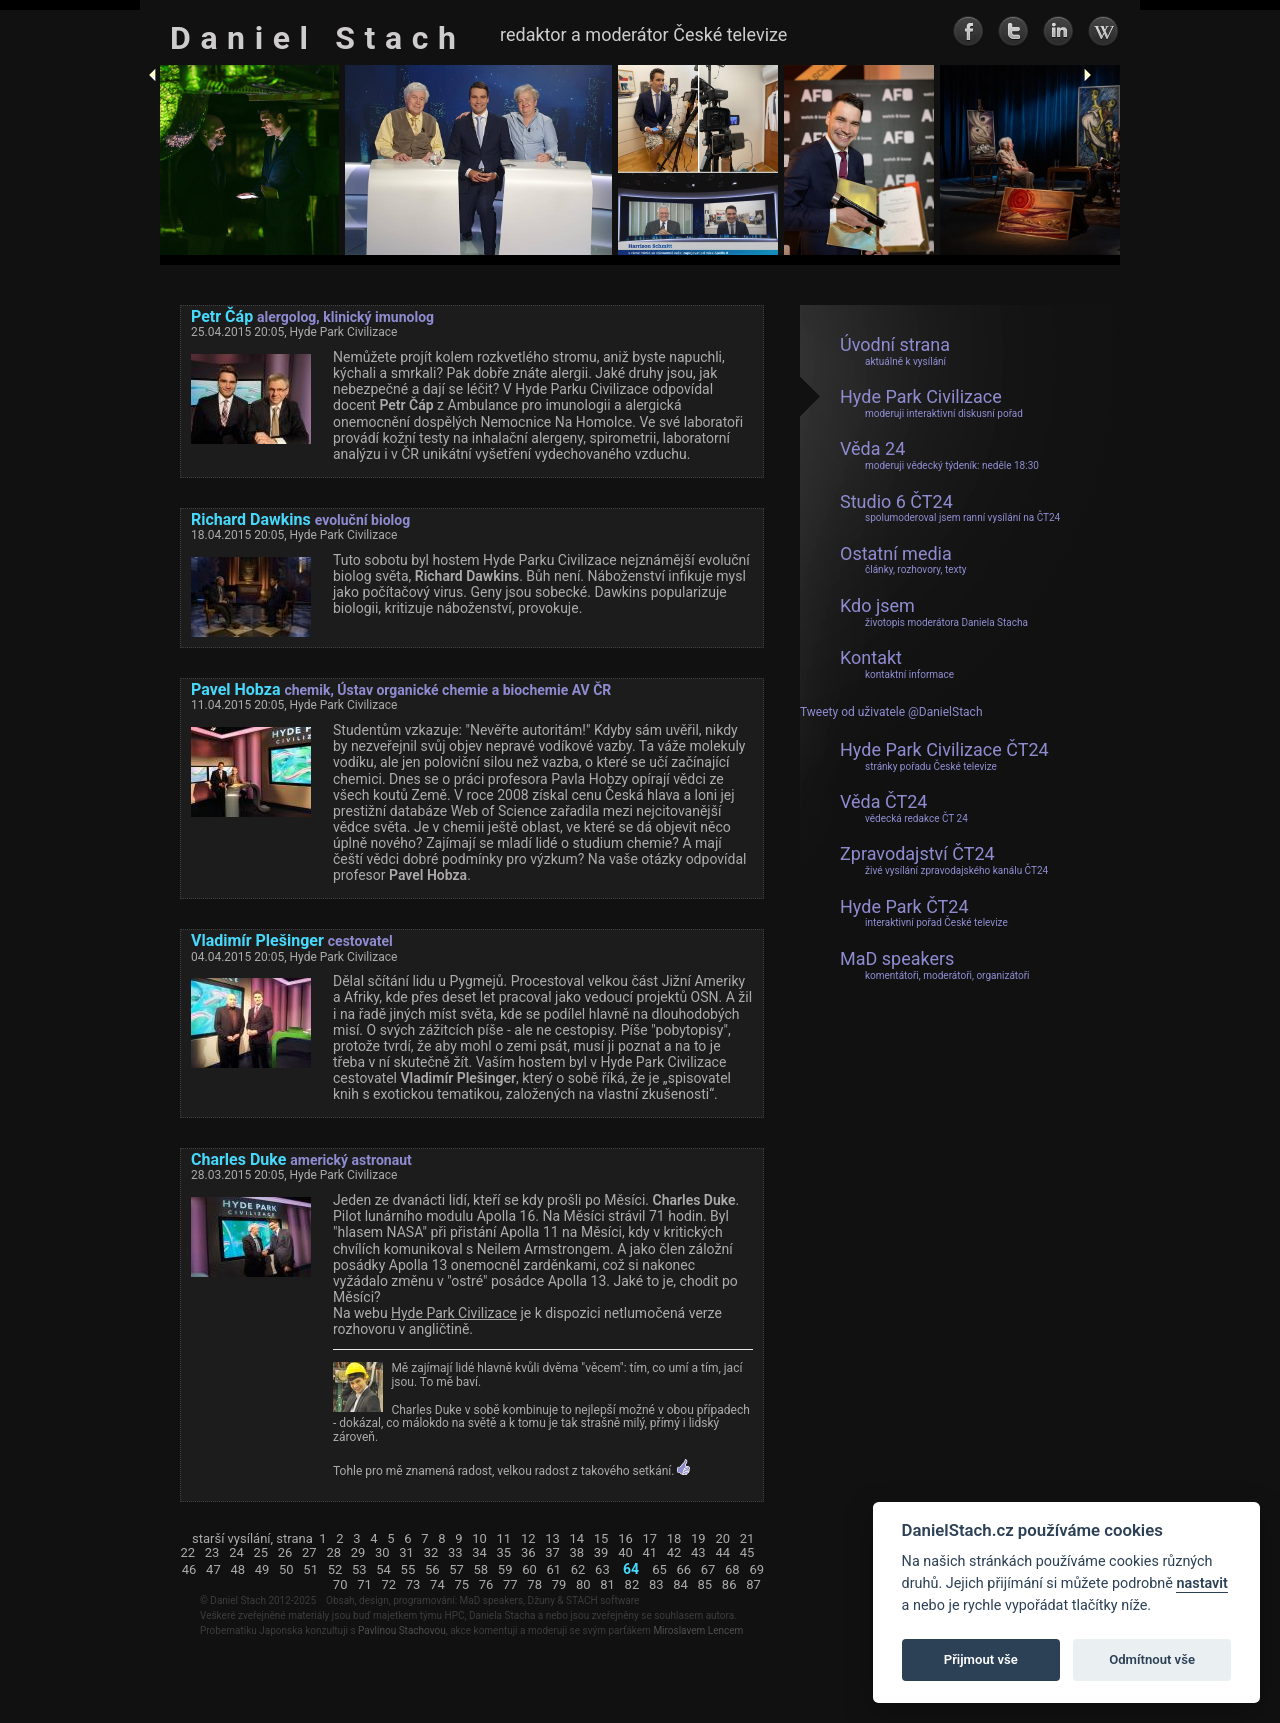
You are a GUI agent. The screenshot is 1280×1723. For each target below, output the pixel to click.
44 (722, 1553)
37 (552, 1553)
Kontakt (897, 664)
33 (455, 1553)
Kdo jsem (934, 612)
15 (601, 1539)
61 (553, 1570)
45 (747, 1553)
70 (340, 1585)
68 (732, 1570)
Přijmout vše (981, 1659)
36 (528, 1553)
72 (388, 1585)
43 (698, 1553)
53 (359, 1570)
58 (481, 1570)
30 (382, 1553)
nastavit (1201, 1583)
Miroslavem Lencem (698, 1630)
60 (529, 1570)
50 (286, 1570)
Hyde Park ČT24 (924, 913)
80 (583, 1585)
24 (236, 1553)
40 (625, 1553)
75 (461, 1585)
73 (413, 1585)
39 (601, 1553)
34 (479, 1553)
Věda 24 (939, 455)
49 (262, 1570)
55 (408, 1570)
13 (552, 1539)
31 (406, 1553)
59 (505, 1570)
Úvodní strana (895, 351)
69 (756, 1570)
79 (559, 1585)
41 (649, 1553)
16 (625, 1539)
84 (680, 1585)
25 (260, 1553)
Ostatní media (903, 560)
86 (729, 1585)
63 (602, 1570)
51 (310, 1570)
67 (708, 1570)
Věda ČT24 (904, 808)
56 (432, 1570)
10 (479, 1539)
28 (333, 1553)
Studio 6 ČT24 (950, 508)
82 (632, 1585)
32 (431, 1553)
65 (659, 1570)
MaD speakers (935, 965)
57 (456, 1570)
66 (683, 1570)
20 (722, 1539)
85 (705, 1585)
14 (577, 1539)
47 (213, 1570)
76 (486, 1585)
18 (674, 1539)
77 (510, 1585)
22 (188, 1553)
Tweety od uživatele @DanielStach (891, 712)
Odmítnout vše (1152, 1659)
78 (534, 1585)
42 (674, 1553)
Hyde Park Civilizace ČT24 (944, 756)
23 (212, 1553)
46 (189, 1570)
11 (504, 1539)
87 (753, 1585)
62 (578, 1570)
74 (437, 1585)
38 (577, 1553)
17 (649, 1539)
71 (364, 1585)
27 (309, 1553)
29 (358, 1553)
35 (504, 1553)
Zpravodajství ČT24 (944, 860)
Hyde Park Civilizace (454, 1313)
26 (285, 1553)
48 (237, 1570)
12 (528, 1539)
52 (335, 1570)
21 (747, 1539)
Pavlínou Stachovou (402, 1630)
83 (656, 1585)
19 (698, 1539)
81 (607, 1585)
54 (383, 1570)
